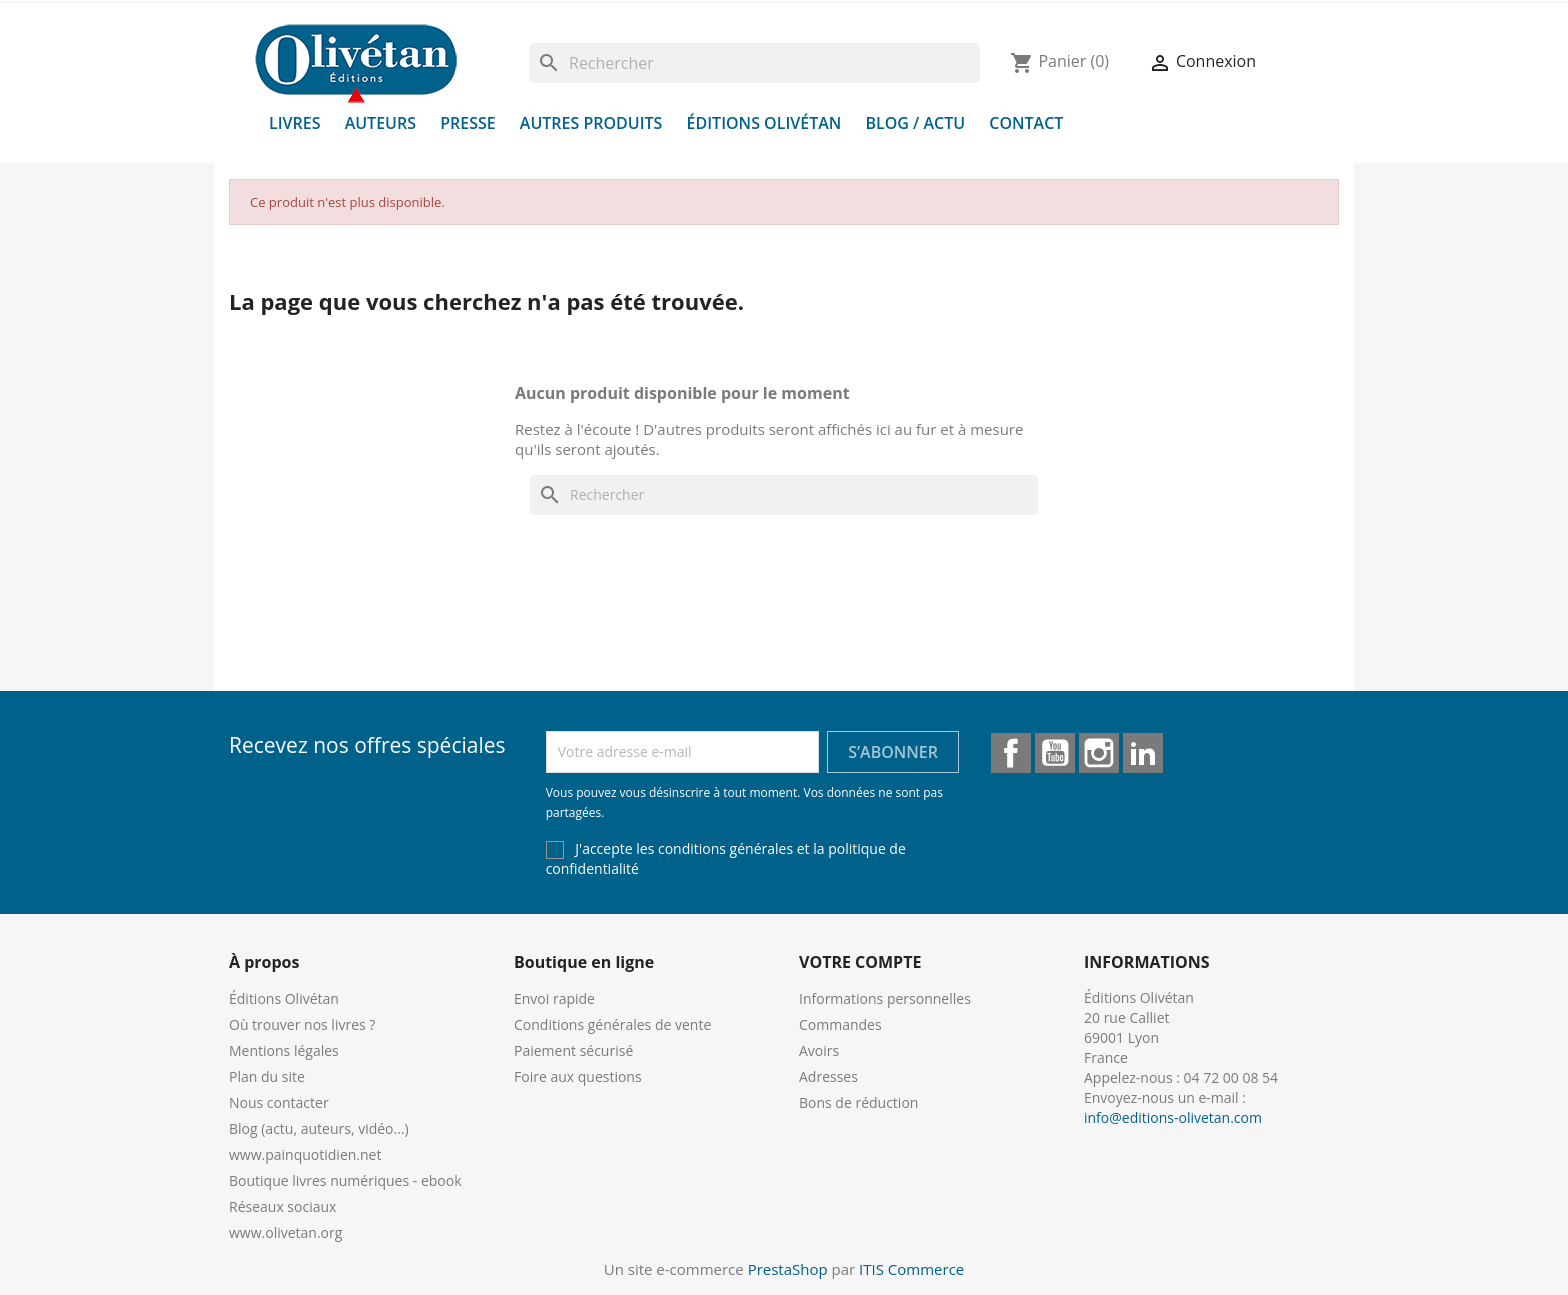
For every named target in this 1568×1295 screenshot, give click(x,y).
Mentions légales (284, 1050)
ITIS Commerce (911, 1269)
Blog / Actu (915, 123)
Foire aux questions (578, 1076)
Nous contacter (279, 1102)
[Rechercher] (754, 63)
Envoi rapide (554, 998)
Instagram (1099, 753)
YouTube (1055, 753)
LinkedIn (1143, 753)
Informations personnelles (885, 998)
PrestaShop (788, 1269)
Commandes (840, 1024)
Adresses (828, 1076)
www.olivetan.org (285, 1232)
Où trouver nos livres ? (302, 1024)
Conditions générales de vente (612, 1024)
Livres (295, 123)
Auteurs (380, 123)
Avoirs (819, 1050)
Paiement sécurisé (573, 1050)
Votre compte (860, 962)
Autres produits (591, 123)
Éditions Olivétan (764, 123)
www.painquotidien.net (305, 1154)
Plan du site (267, 1076)
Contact (1026, 123)
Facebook (1011, 753)
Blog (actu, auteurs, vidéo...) (319, 1128)
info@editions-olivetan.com (1173, 1117)
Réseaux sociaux (282, 1206)
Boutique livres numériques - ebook (345, 1180)
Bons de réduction (858, 1102)
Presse (468, 123)
